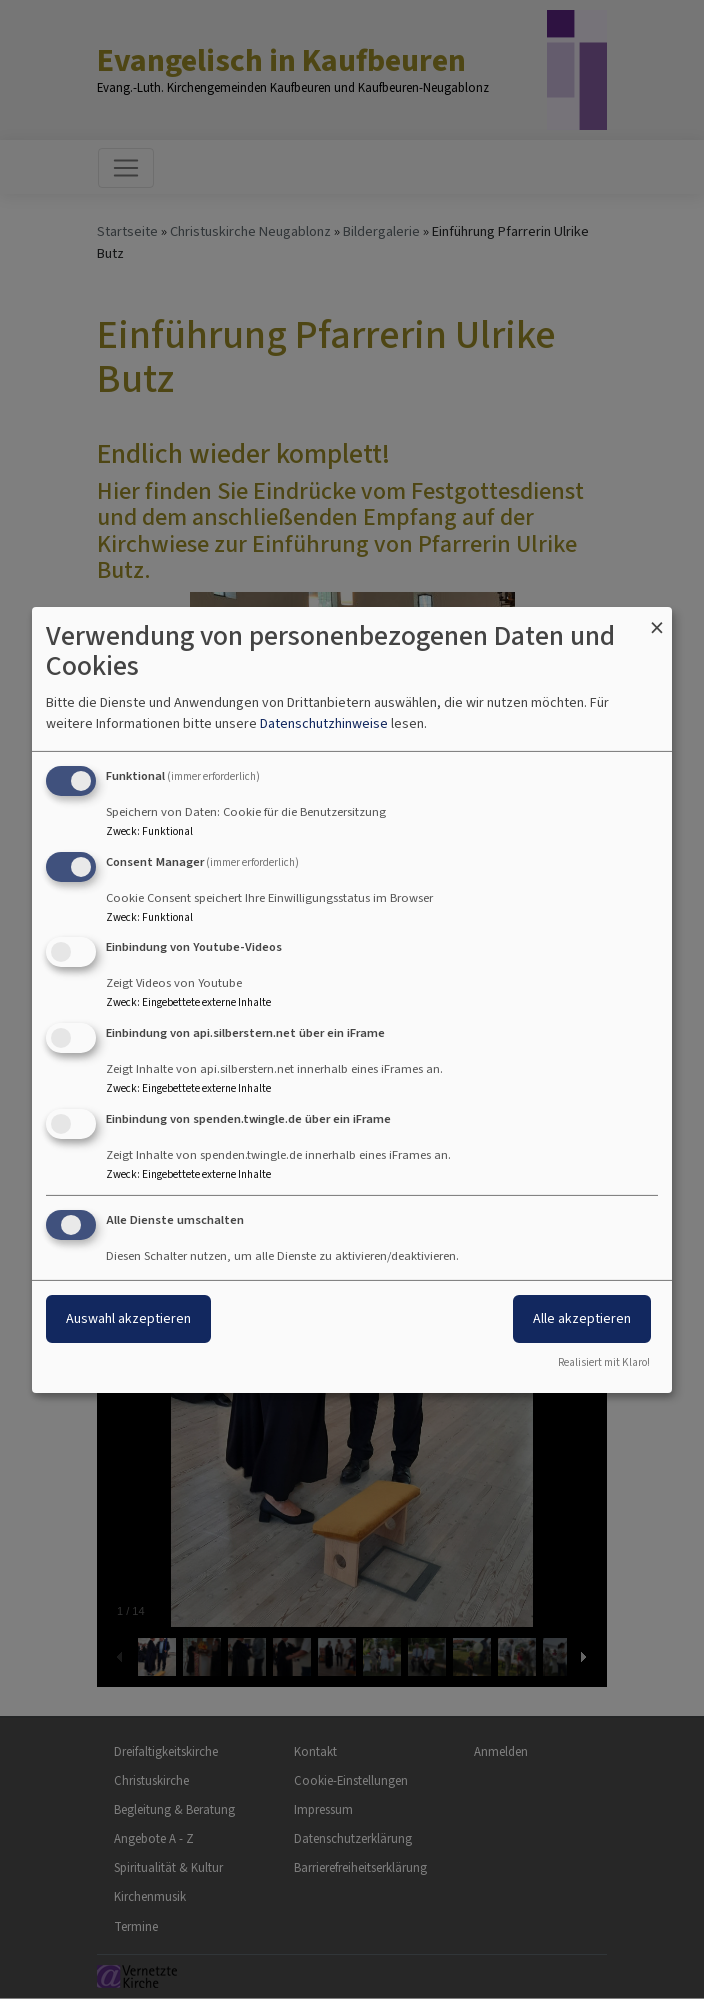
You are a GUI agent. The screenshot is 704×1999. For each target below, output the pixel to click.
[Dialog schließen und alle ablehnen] (657, 618)
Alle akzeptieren (582, 1318)
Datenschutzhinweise (324, 723)
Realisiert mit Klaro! (604, 1362)
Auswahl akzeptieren (128, 1318)
